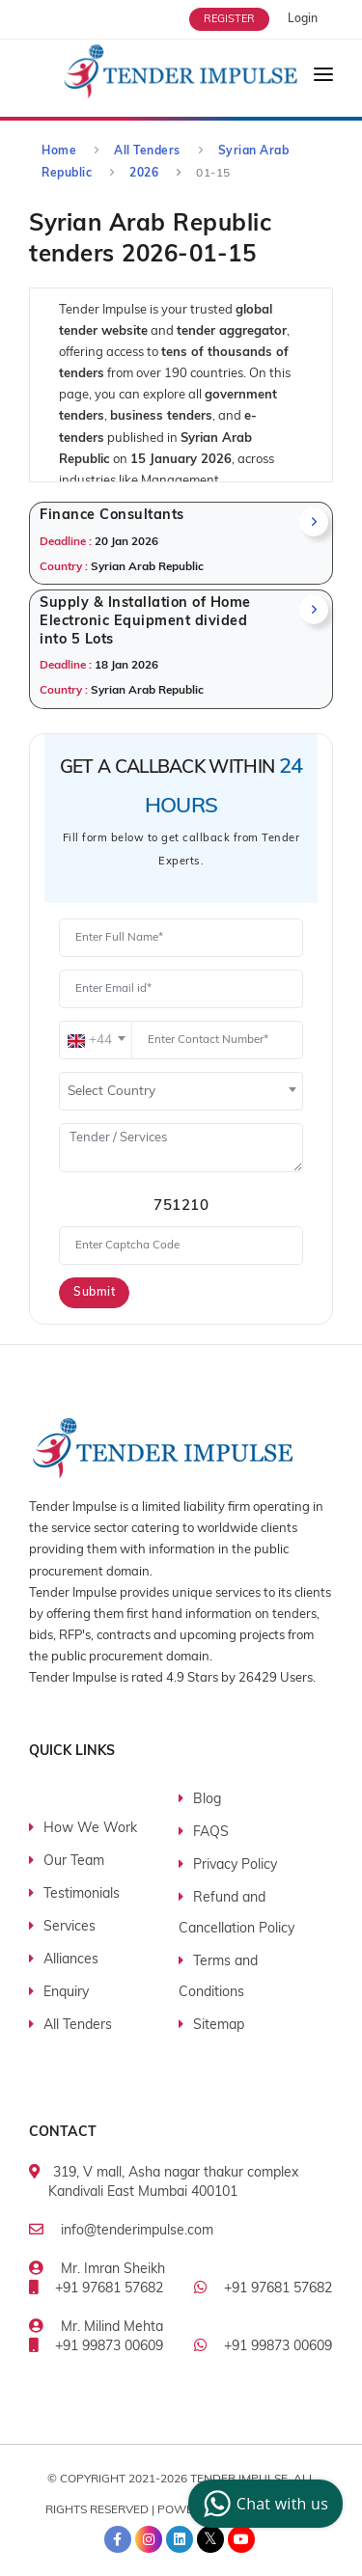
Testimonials (81, 1894)
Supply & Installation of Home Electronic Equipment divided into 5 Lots (145, 621)
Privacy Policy (235, 1865)
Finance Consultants (112, 515)
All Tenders (147, 151)
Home (59, 151)
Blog (207, 1800)
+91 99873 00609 (109, 2347)
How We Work (90, 1829)
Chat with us (263, 2503)
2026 (143, 173)
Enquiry (66, 1993)
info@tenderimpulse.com (137, 2231)
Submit (94, 1293)
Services (69, 1927)
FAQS (211, 1832)
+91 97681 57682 (109, 2289)
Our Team (73, 1861)
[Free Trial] (238, 19)
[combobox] (95, 1040)
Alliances (70, 1960)
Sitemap (218, 2025)
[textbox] (95, 1041)
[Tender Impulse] (180, 73)
